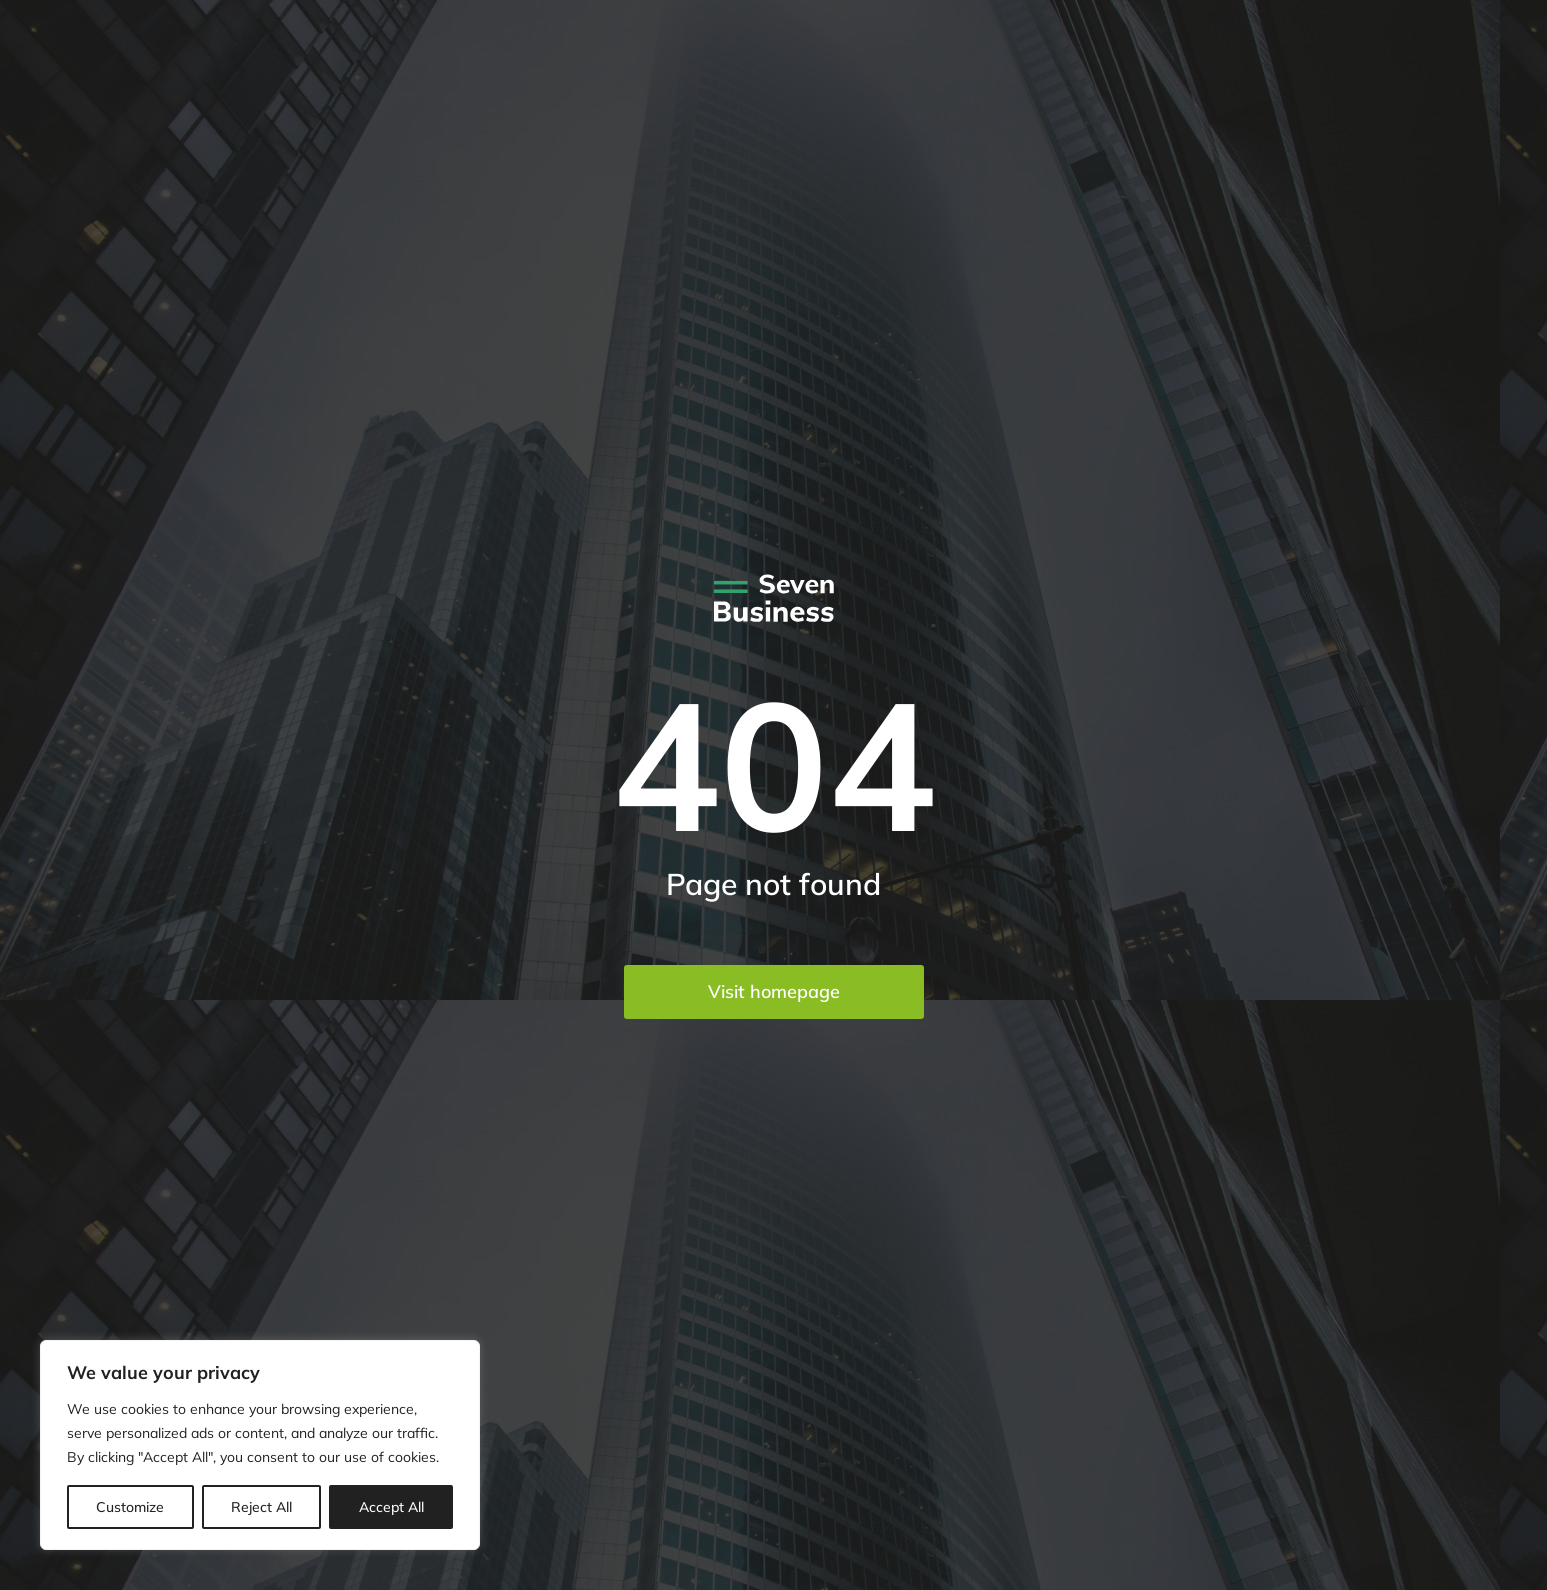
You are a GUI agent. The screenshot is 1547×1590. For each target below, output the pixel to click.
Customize (130, 1507)
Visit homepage (774, 991)
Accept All (391, 1507)
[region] (260, 1445)
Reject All (261, 1507)
